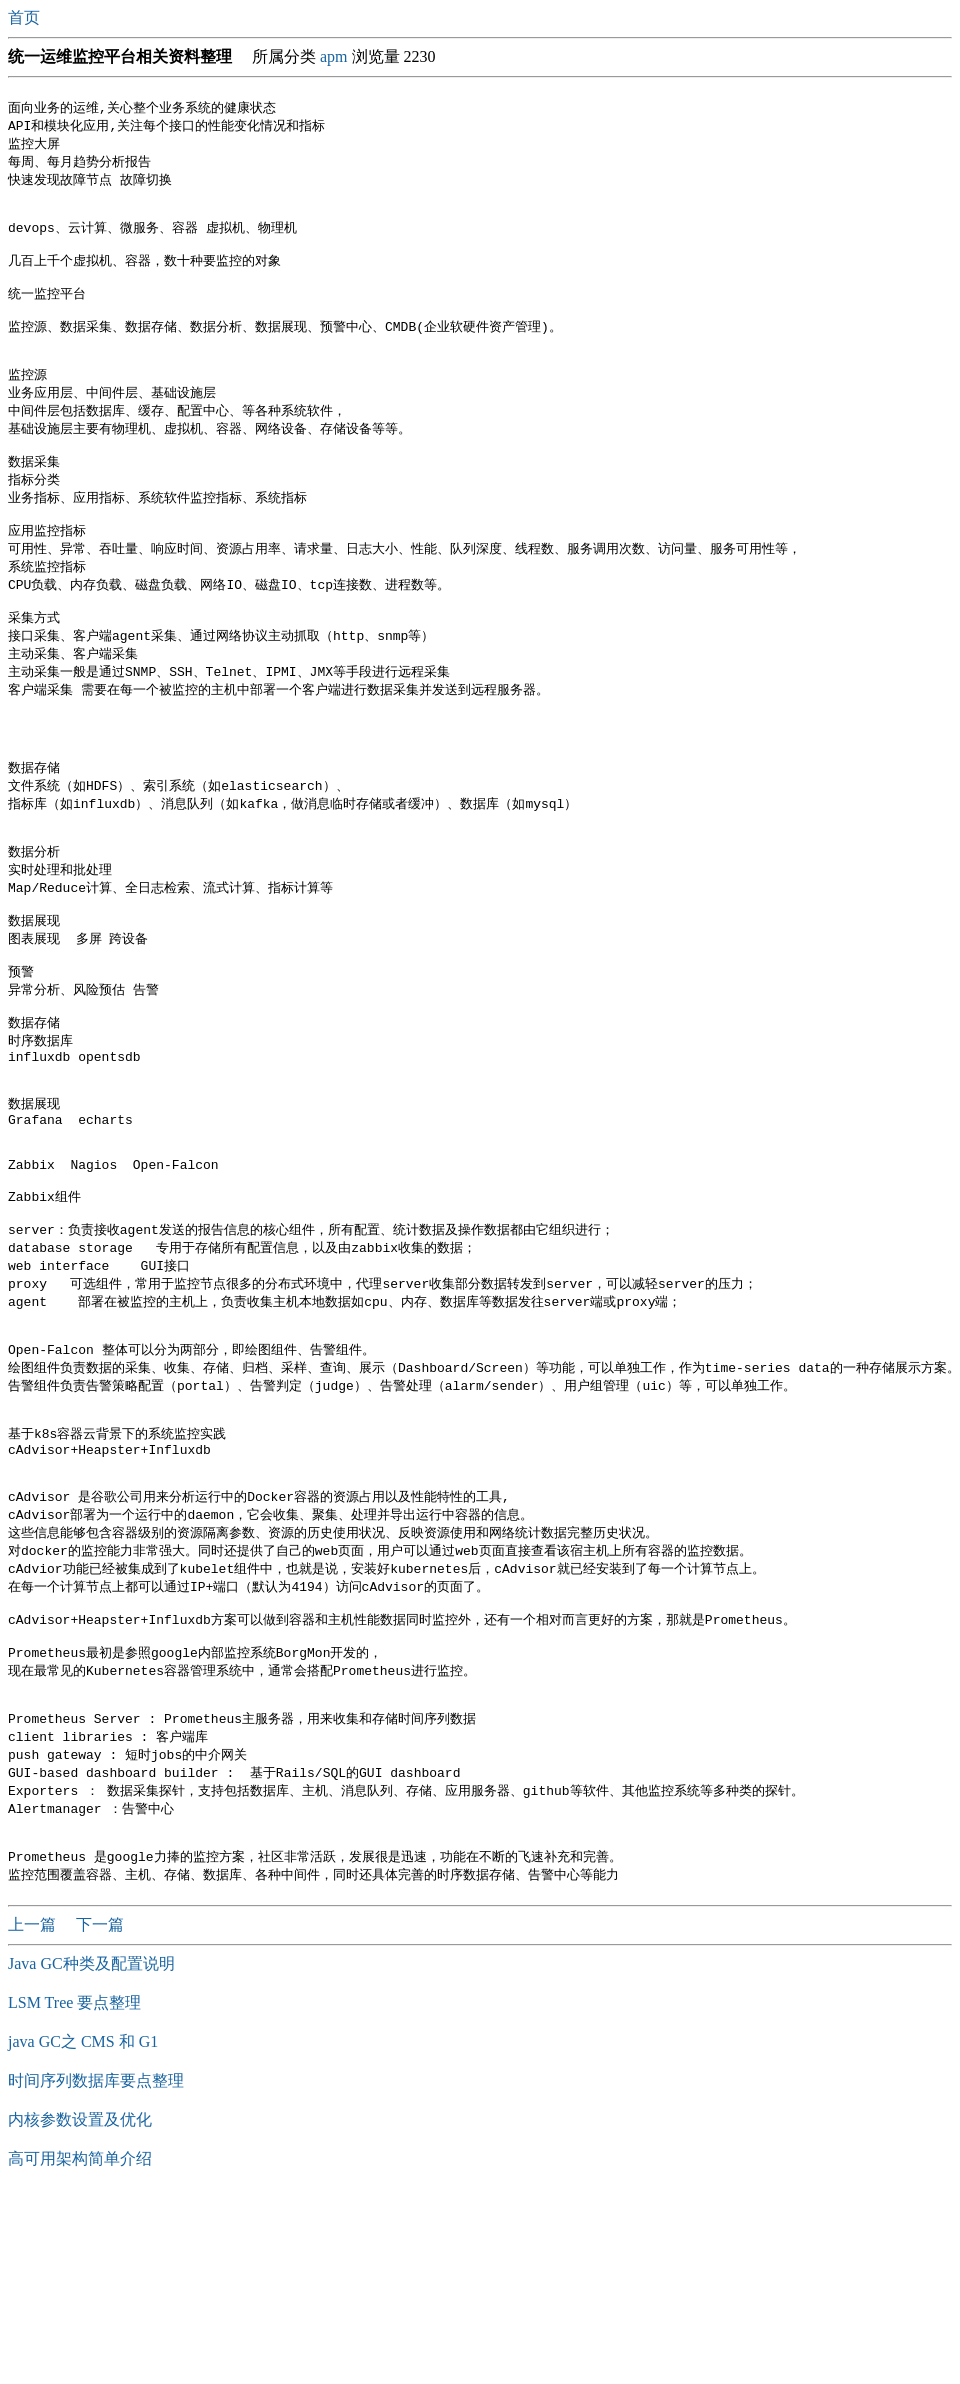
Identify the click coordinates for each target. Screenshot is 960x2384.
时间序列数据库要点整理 (96, 2268)
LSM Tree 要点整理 (74, 2190)
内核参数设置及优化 (80, 2307)
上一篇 (34, 2112)
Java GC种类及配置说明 (91, 2151)
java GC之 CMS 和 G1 (83, 2229)
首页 (26, 17)
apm (334, 56)
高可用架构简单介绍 (80, 2346)
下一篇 (100, 2112)
